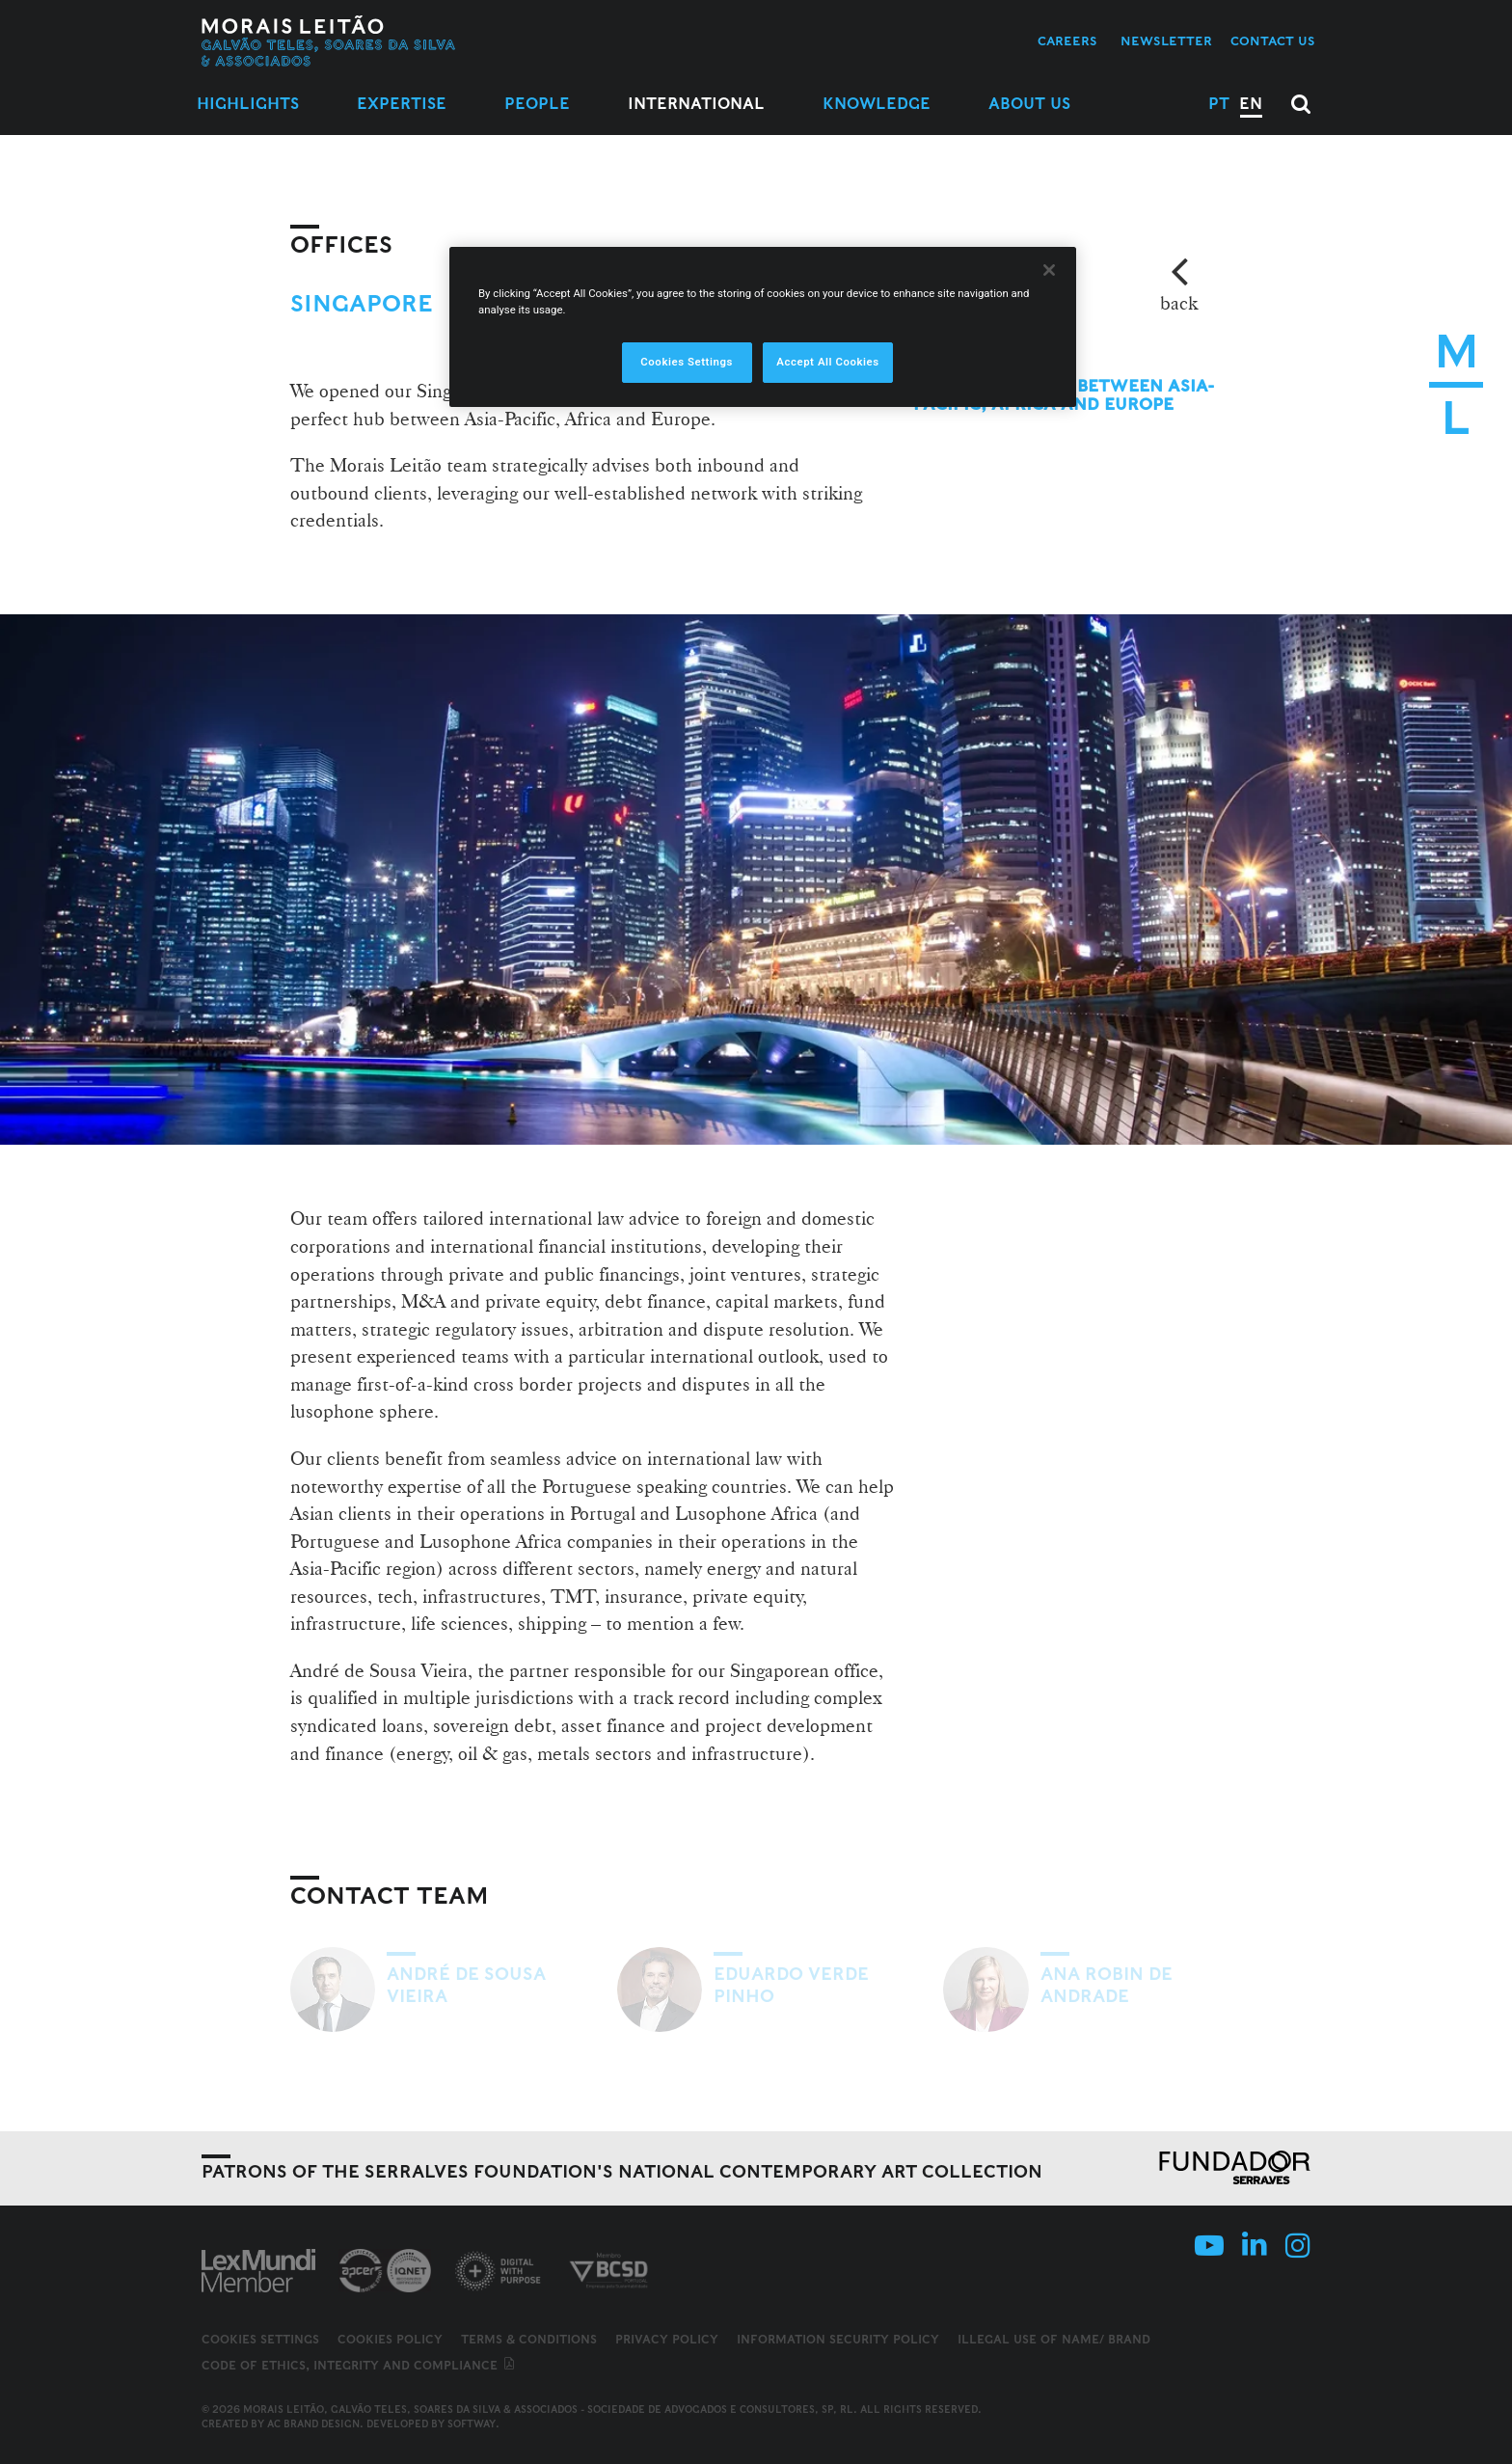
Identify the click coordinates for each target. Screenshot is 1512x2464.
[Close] (1049, 270)
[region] (762, 327)
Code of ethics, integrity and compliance (359, 2365)
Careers (1067, 41)
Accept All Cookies (827, 361)
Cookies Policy (390, 2339)
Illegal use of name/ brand (1054, 2339)
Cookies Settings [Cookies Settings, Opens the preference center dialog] (686, 361)
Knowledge (877, 104)
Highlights (248, 104)
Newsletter (1166, 41)
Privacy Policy (666, 2339)
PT (1218, 104)
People (537, 104)
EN (1250, 104)
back (1179, 302)
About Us (1029, 104)
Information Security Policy (838, 2339)
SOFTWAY (471, 2423)
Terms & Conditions (529, 2339)
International (696, 104)
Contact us (1272, 41)
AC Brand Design (313, 2423)
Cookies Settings (260, 2339)
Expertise (401, 104)
